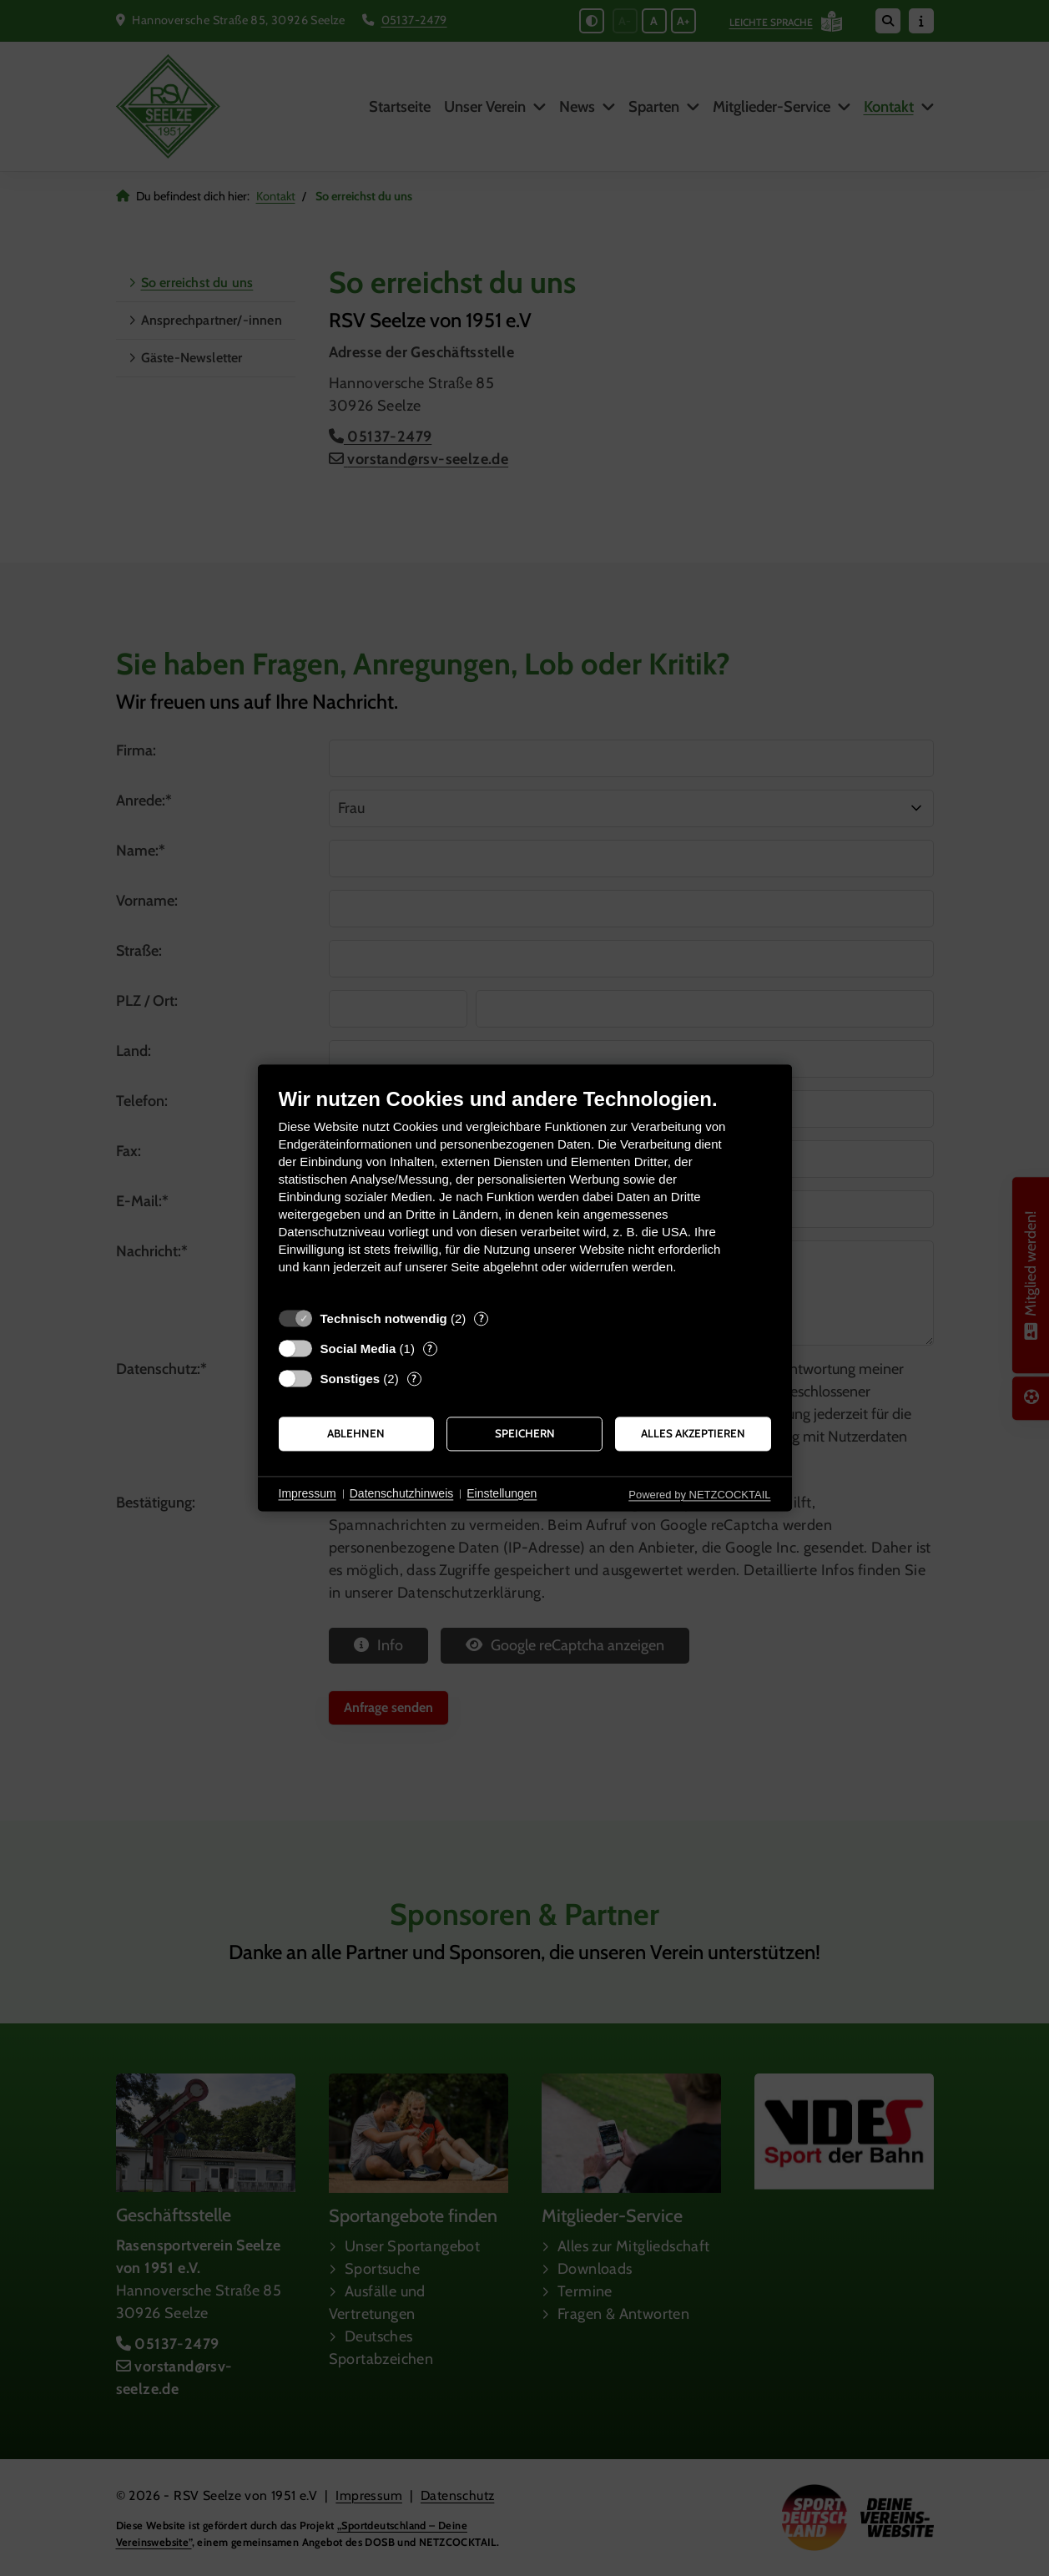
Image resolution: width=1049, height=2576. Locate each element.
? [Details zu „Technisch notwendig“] (481, 1318)
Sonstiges (350, 1378)
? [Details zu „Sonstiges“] (413, 1378)
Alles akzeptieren (693, 1433)
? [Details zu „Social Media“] (429, 1348)
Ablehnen (356, 1433)
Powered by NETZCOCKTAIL (699, 1494)
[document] (525, 1193)
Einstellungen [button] (502, 1493)
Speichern (525, 1433)
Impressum (307, 1493)
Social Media (358, 1348)
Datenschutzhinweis (402, 1493)
